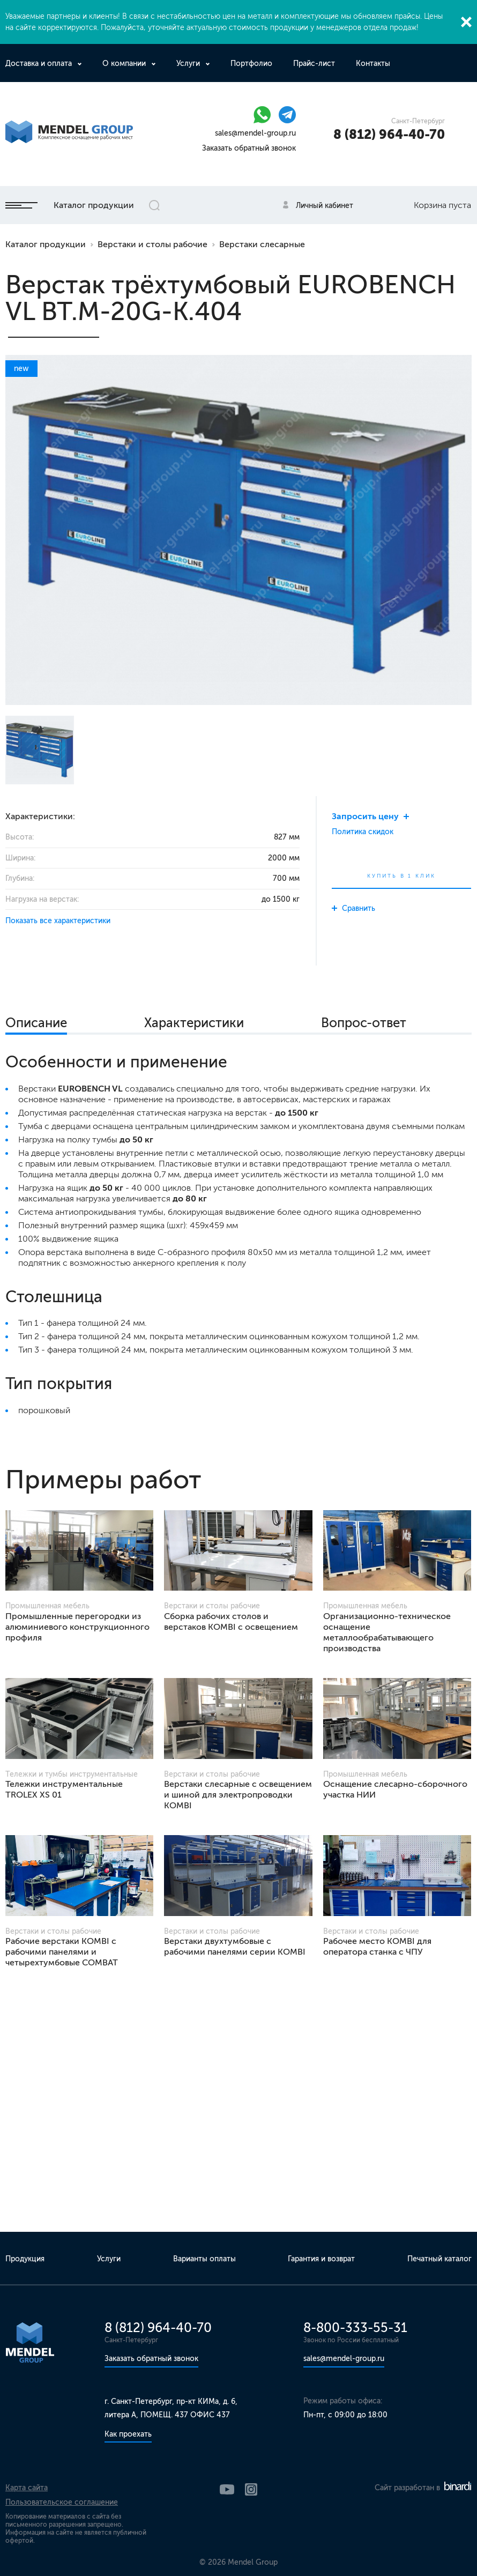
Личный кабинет (324, 205)
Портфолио (251, 63)
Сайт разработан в (423, 2487)
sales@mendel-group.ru (255, 133)
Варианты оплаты (204, 2258)
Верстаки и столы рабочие (152, 244)
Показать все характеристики (57, 920)
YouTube (227, 2489)
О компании (125, 63)
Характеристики (194, 1022)
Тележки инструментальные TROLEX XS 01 (64, 1789)
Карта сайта (26, 2487)
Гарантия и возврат (321, 2258)
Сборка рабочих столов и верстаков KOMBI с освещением (231, 1621)
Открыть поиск (154, 205)
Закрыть (466, 22)
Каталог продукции (69, 205)
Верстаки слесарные (262, 244)
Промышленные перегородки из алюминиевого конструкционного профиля (77, 1627)
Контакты (373, 63)
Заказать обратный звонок (249, 148)
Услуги (189, 63)
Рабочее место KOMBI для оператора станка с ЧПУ (377, 1946)
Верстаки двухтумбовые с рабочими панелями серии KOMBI (234, 1946)
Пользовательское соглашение (61, 2502)
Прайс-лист (314, 63)
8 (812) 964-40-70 (389, 134)
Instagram (251, 2489)
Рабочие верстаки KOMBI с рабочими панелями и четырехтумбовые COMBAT (61, 1952)
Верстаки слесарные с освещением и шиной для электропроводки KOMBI (238, 1794)
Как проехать (128, 2434)
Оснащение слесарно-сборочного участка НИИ (395, 1789)
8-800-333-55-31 (355, 2327)
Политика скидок (362, 831)
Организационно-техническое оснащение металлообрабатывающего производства (387, 1632)
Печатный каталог (439, 2258)
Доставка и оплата (39, 63)
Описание (36, 1022)
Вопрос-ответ (363, 1022)
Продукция (24, 2258)
